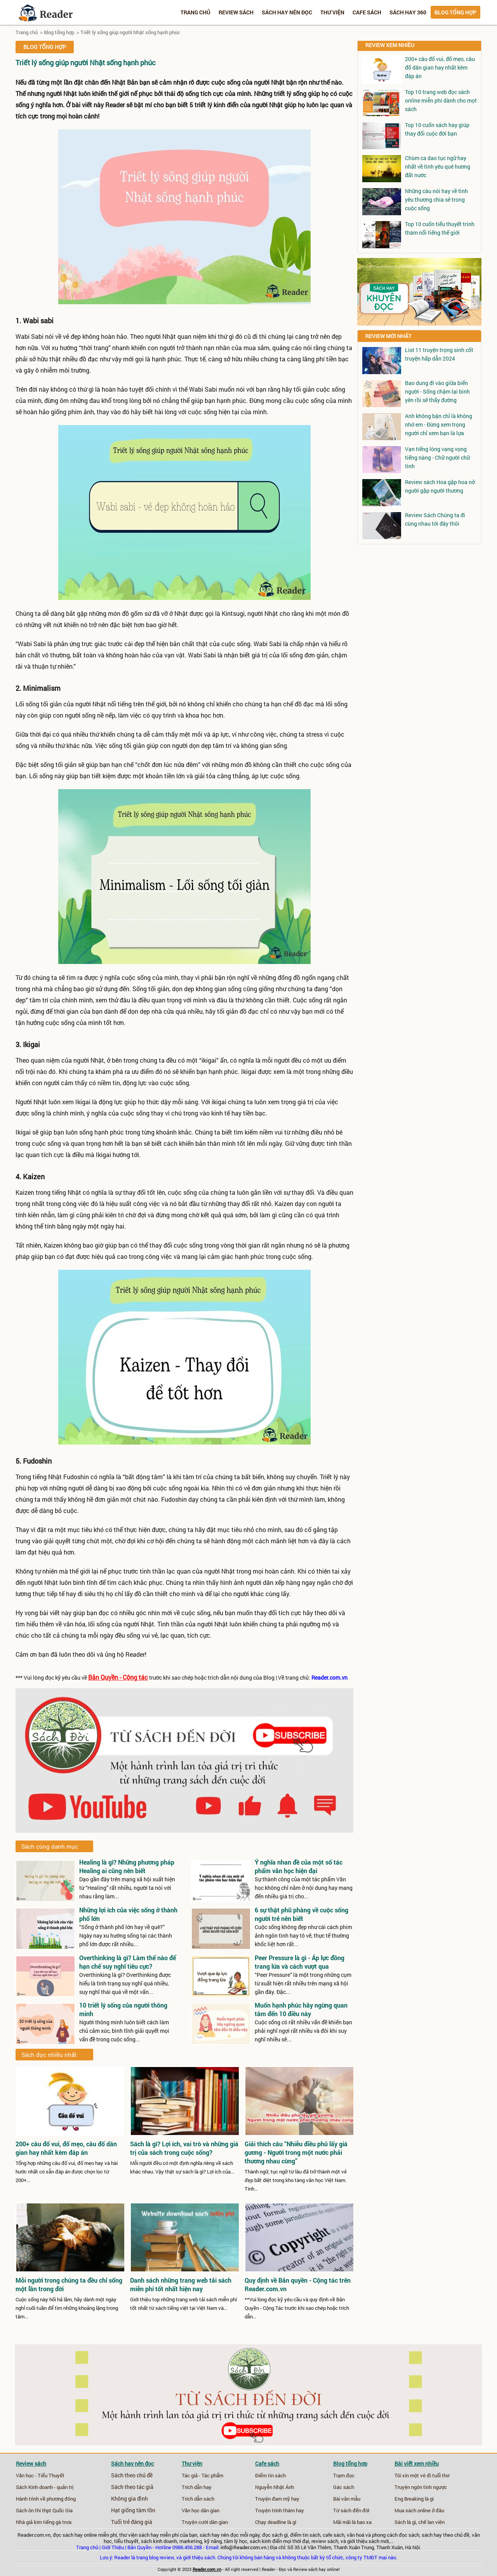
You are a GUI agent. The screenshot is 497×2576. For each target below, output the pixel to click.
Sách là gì (405, 2521)
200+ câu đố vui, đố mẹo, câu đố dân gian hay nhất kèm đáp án (440, 67)
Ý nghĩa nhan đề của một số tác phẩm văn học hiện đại (298, 1866)
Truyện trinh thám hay (279, 2510)
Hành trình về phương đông (46, 2498)
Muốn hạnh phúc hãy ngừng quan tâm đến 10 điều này (301, 2009)
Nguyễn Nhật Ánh (274, 2487)
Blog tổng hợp (455, 12)
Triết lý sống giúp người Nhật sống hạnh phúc (130, 32)
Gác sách (343, 2487)
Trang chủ (195, 12)
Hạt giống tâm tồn (133, 2510)
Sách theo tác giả (132, 2487)
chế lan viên (431, 2521)
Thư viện (332, 12)
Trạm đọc (344, 2475)
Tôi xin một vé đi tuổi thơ (421, 2475)
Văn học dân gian (200, 2510)
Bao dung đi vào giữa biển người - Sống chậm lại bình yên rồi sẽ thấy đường (437, 391)
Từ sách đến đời (351, 2510)
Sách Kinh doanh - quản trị (44, 2487)
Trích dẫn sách (198, 2498)
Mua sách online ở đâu (419, 2510)
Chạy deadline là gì (275, 2521)
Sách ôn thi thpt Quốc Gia (44, 2510)
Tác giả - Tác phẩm (202, 2475)
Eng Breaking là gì (414, 2498)
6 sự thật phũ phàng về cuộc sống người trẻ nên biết (301, 1914)
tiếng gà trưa (57, 2521)
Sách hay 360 (407, 12)
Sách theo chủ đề (132, 2475)
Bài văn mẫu (346, 2498)
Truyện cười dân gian (205, 2521)
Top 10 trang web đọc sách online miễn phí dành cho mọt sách (441, 100)
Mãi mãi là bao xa (352, 2521)
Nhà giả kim (29, 2521)
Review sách (236, 12)
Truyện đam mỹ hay (277, 2498)
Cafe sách (367, 12)
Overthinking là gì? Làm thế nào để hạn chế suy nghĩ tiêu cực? (127, 1962)
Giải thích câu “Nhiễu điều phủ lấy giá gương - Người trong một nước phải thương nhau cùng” (296, 2152)
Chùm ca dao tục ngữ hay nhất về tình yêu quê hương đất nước (437, 166)
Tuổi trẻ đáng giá (131, 2521)
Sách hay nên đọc (287, 12)
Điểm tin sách (270, 2475)
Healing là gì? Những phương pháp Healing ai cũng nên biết (126, 1866)
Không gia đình (129, 2498)
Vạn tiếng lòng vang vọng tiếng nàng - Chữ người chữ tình (437, 457)
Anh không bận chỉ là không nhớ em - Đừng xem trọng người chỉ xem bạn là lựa (438, 424)
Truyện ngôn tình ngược (420, 2487)
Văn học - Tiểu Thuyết (40, 2475)
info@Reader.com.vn (243, 2547)
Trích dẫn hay (197, 2487)
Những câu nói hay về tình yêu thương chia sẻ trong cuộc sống (436, 199)
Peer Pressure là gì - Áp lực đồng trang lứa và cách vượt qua (299, 1962)
